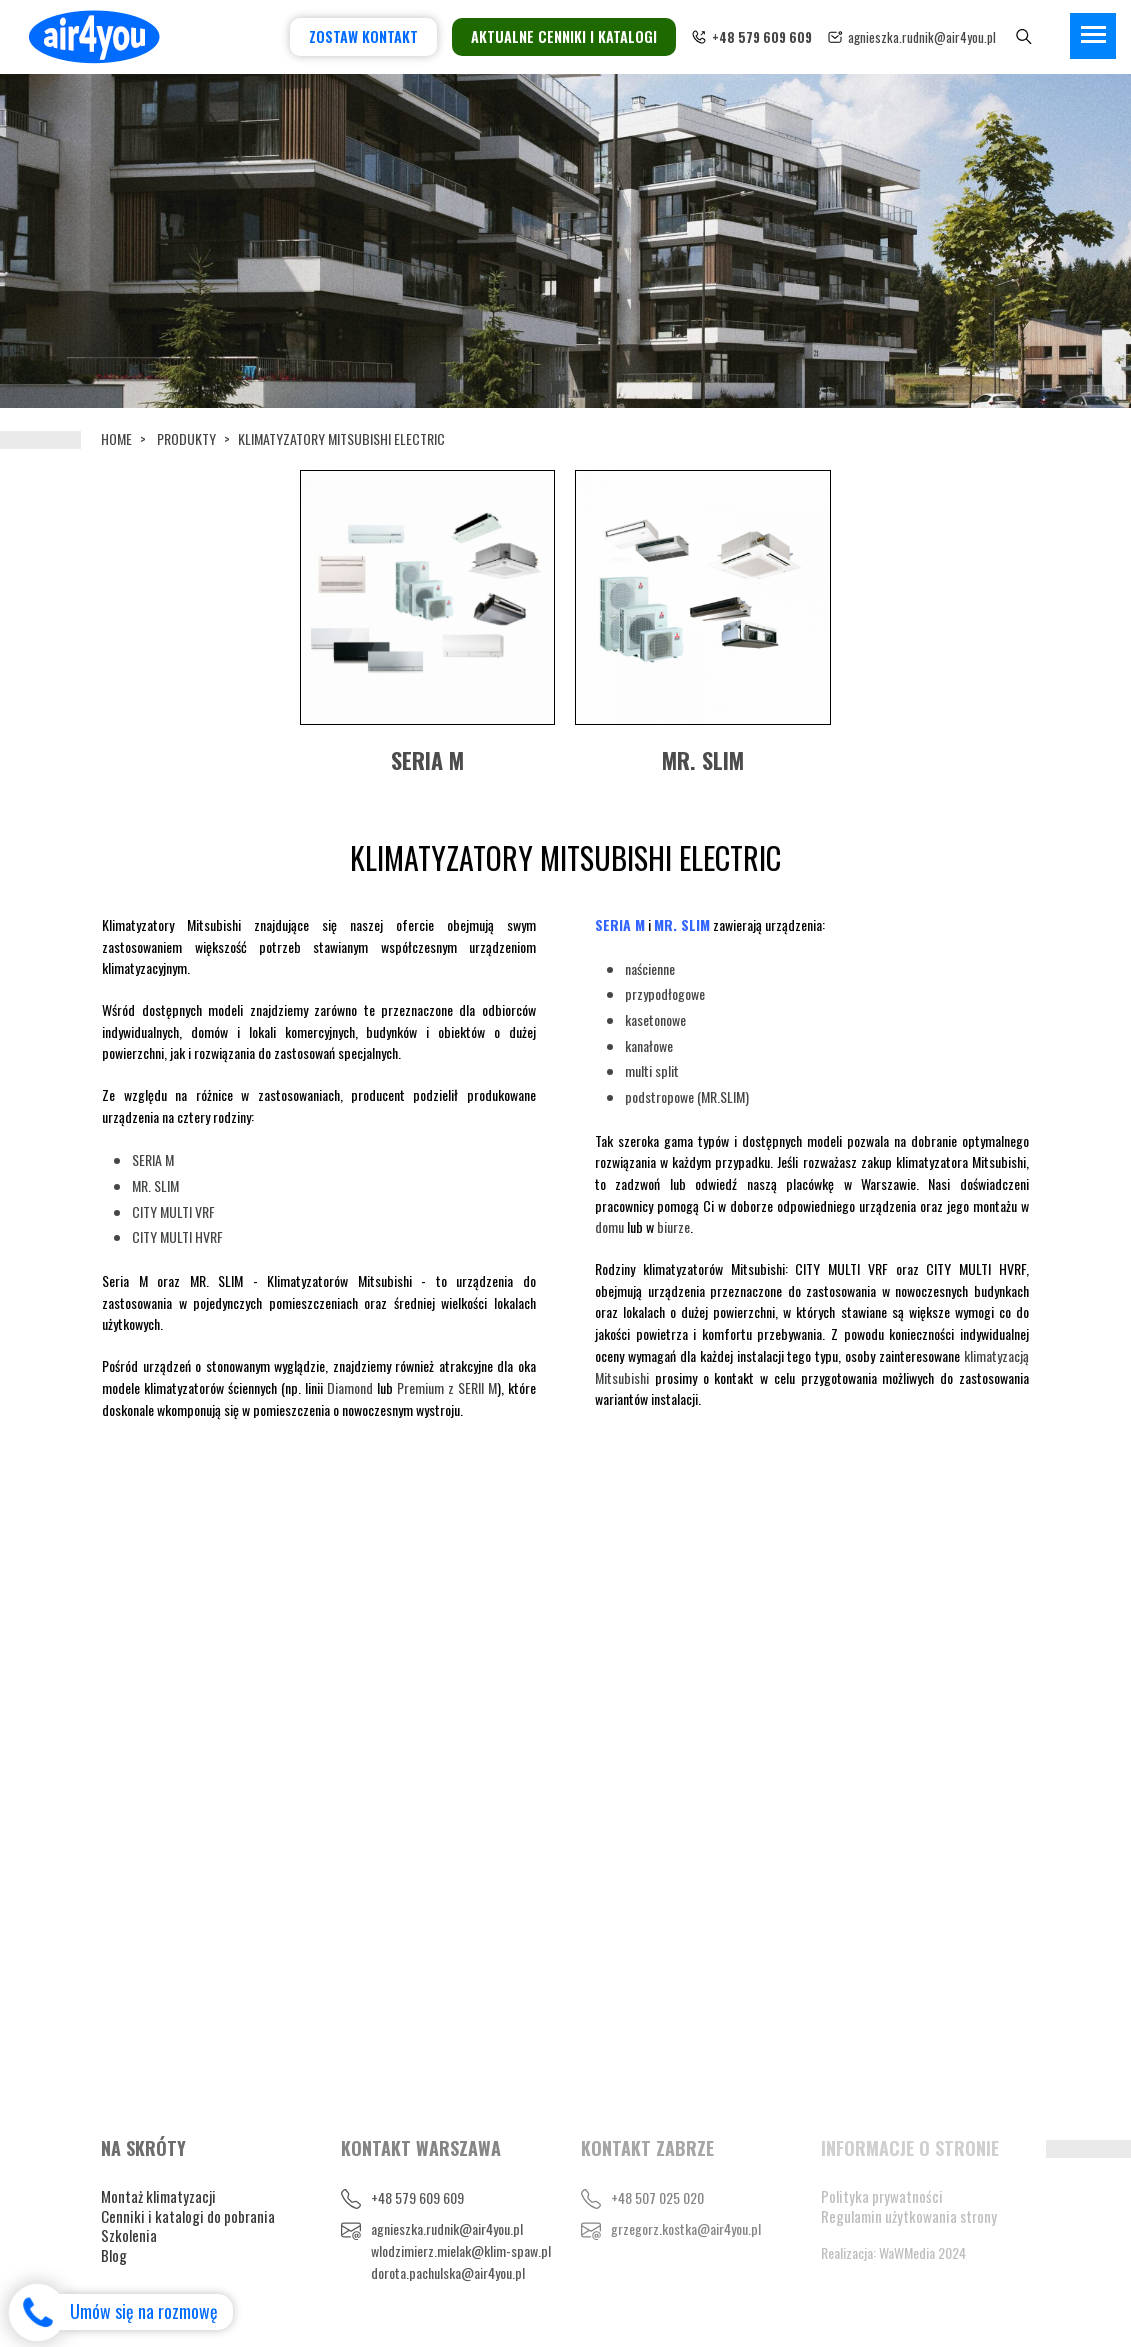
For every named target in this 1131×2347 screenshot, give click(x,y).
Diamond (350, 1387)
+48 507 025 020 (657, 2197)
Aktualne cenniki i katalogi (564, 36)
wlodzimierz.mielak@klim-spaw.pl (461, 2250)
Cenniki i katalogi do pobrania (188, 2216)
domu (609, 1226)
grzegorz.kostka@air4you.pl (686, 2228)
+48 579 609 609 (417, 2197)
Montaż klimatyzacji (158, 2196)
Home (116, 438)
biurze (673, 1226)
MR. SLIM (155, 1185)
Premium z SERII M (447, 1387)
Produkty (186, 438)
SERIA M (153, 1159)
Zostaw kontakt (363, 36)
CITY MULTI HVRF (177, 1236)
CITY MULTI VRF (173, 1211)
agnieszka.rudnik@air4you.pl (922, 37)
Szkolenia (129, 2235)
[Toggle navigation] (1093, 36)
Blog (114, 2255)
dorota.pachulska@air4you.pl (448, 2272)
